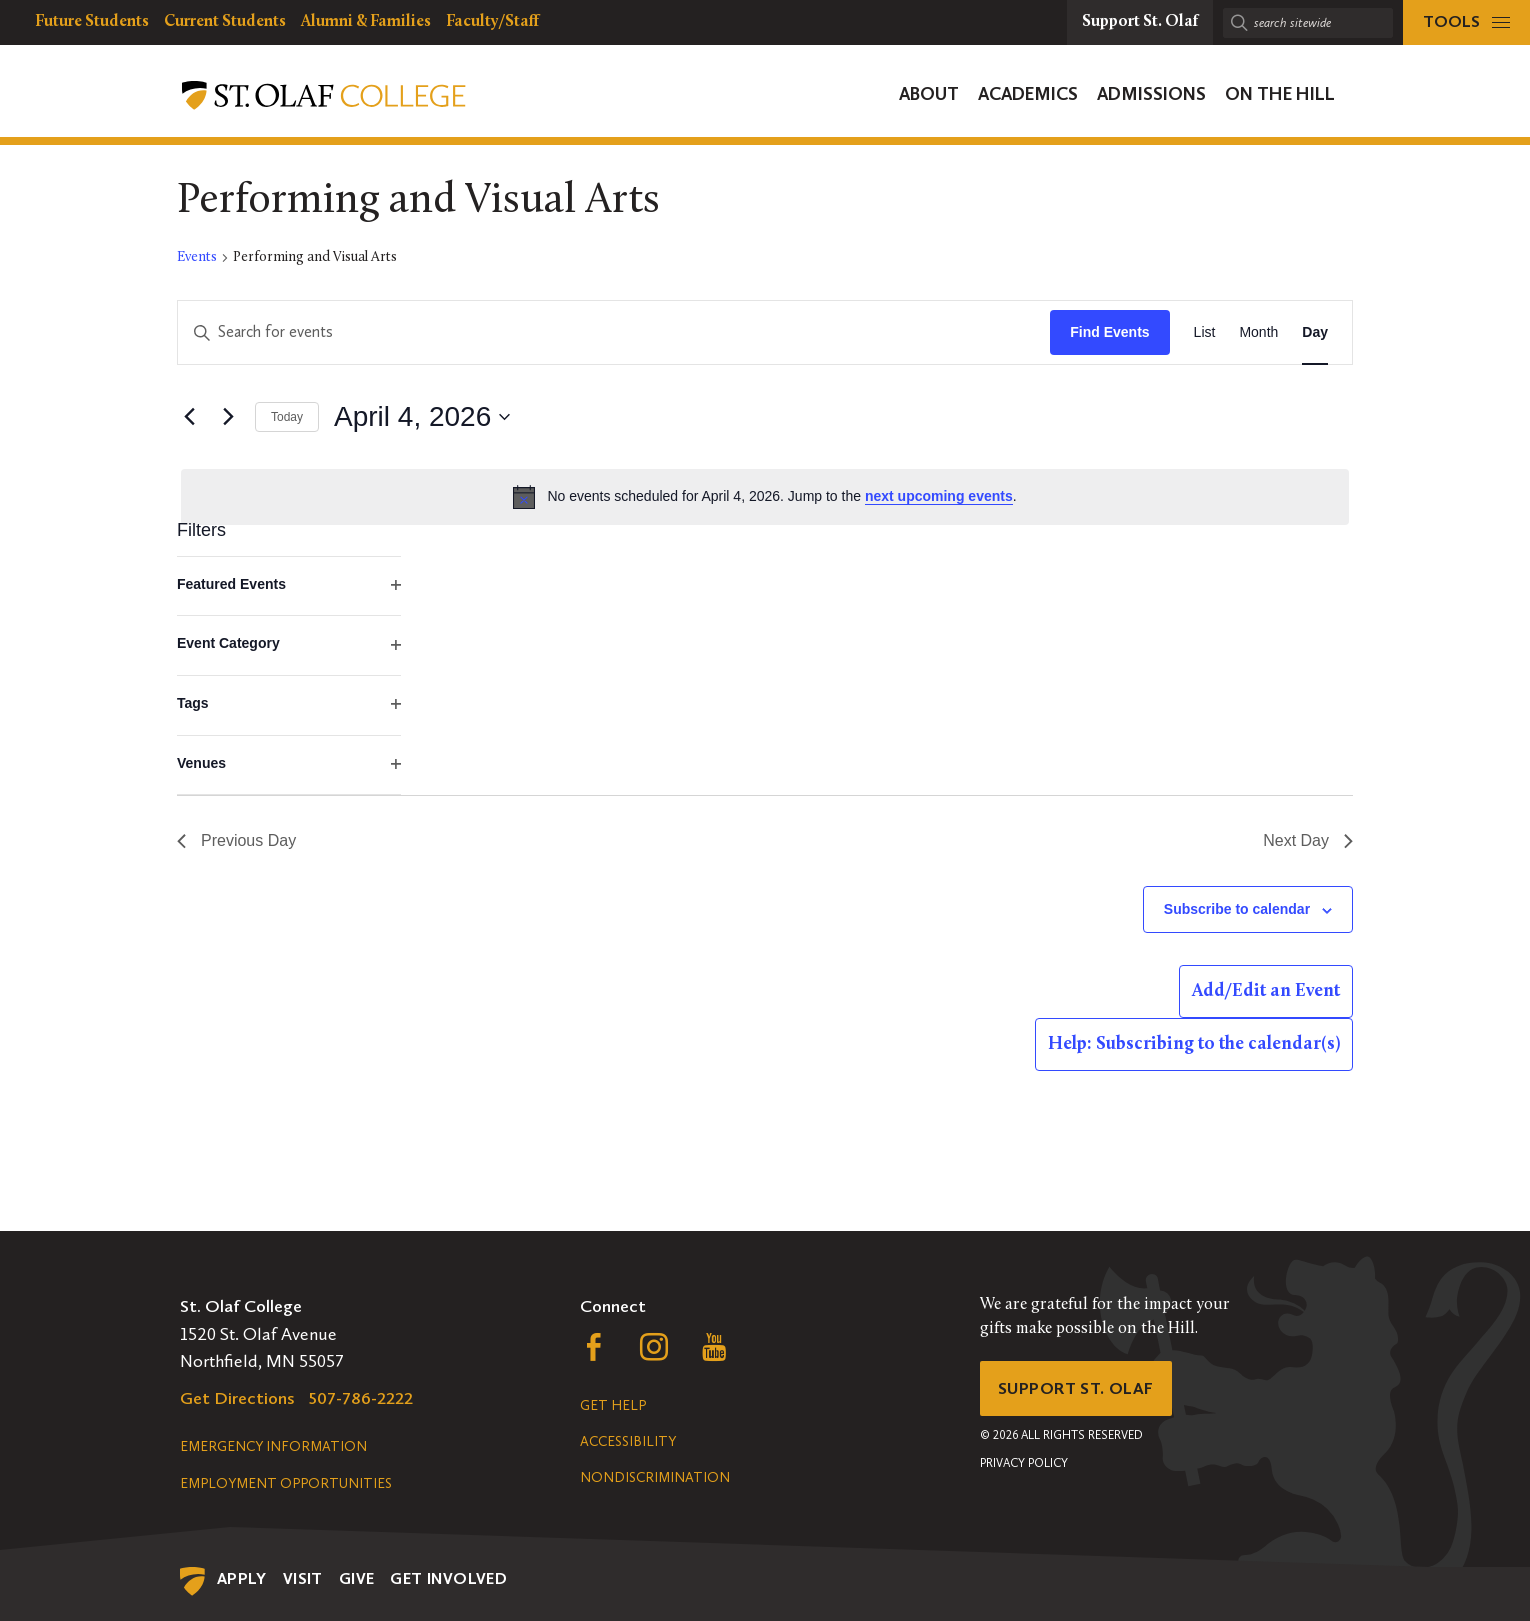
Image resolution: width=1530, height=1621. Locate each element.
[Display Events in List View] (1205, 332)
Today (287, 417)
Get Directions (237, 1398)
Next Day (1308, 840)
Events (197, 257)
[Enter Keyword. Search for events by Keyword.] (614, 332)
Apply (242, 1578)
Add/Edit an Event (1266, 991)
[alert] (765, 497)
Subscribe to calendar (1237, 909)
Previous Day (236, 840)
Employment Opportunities (286, 1483)
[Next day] (228, 417)
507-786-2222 (361, 1398)
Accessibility (628, 1441)
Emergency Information (273, 1446)
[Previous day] (189, 417)
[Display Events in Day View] (1315, 332)
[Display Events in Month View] (1258, 332)
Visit (303, 1578)
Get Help (613, 1405)
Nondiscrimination (655, 1477)
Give (357, 1578)
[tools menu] (1466, 22)
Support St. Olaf (1080, 1390)
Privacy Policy (1024, 1467)
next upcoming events (939, 496)
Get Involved (448, 1578)
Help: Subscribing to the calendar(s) (1194, 1044)
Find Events (1109, 332)
